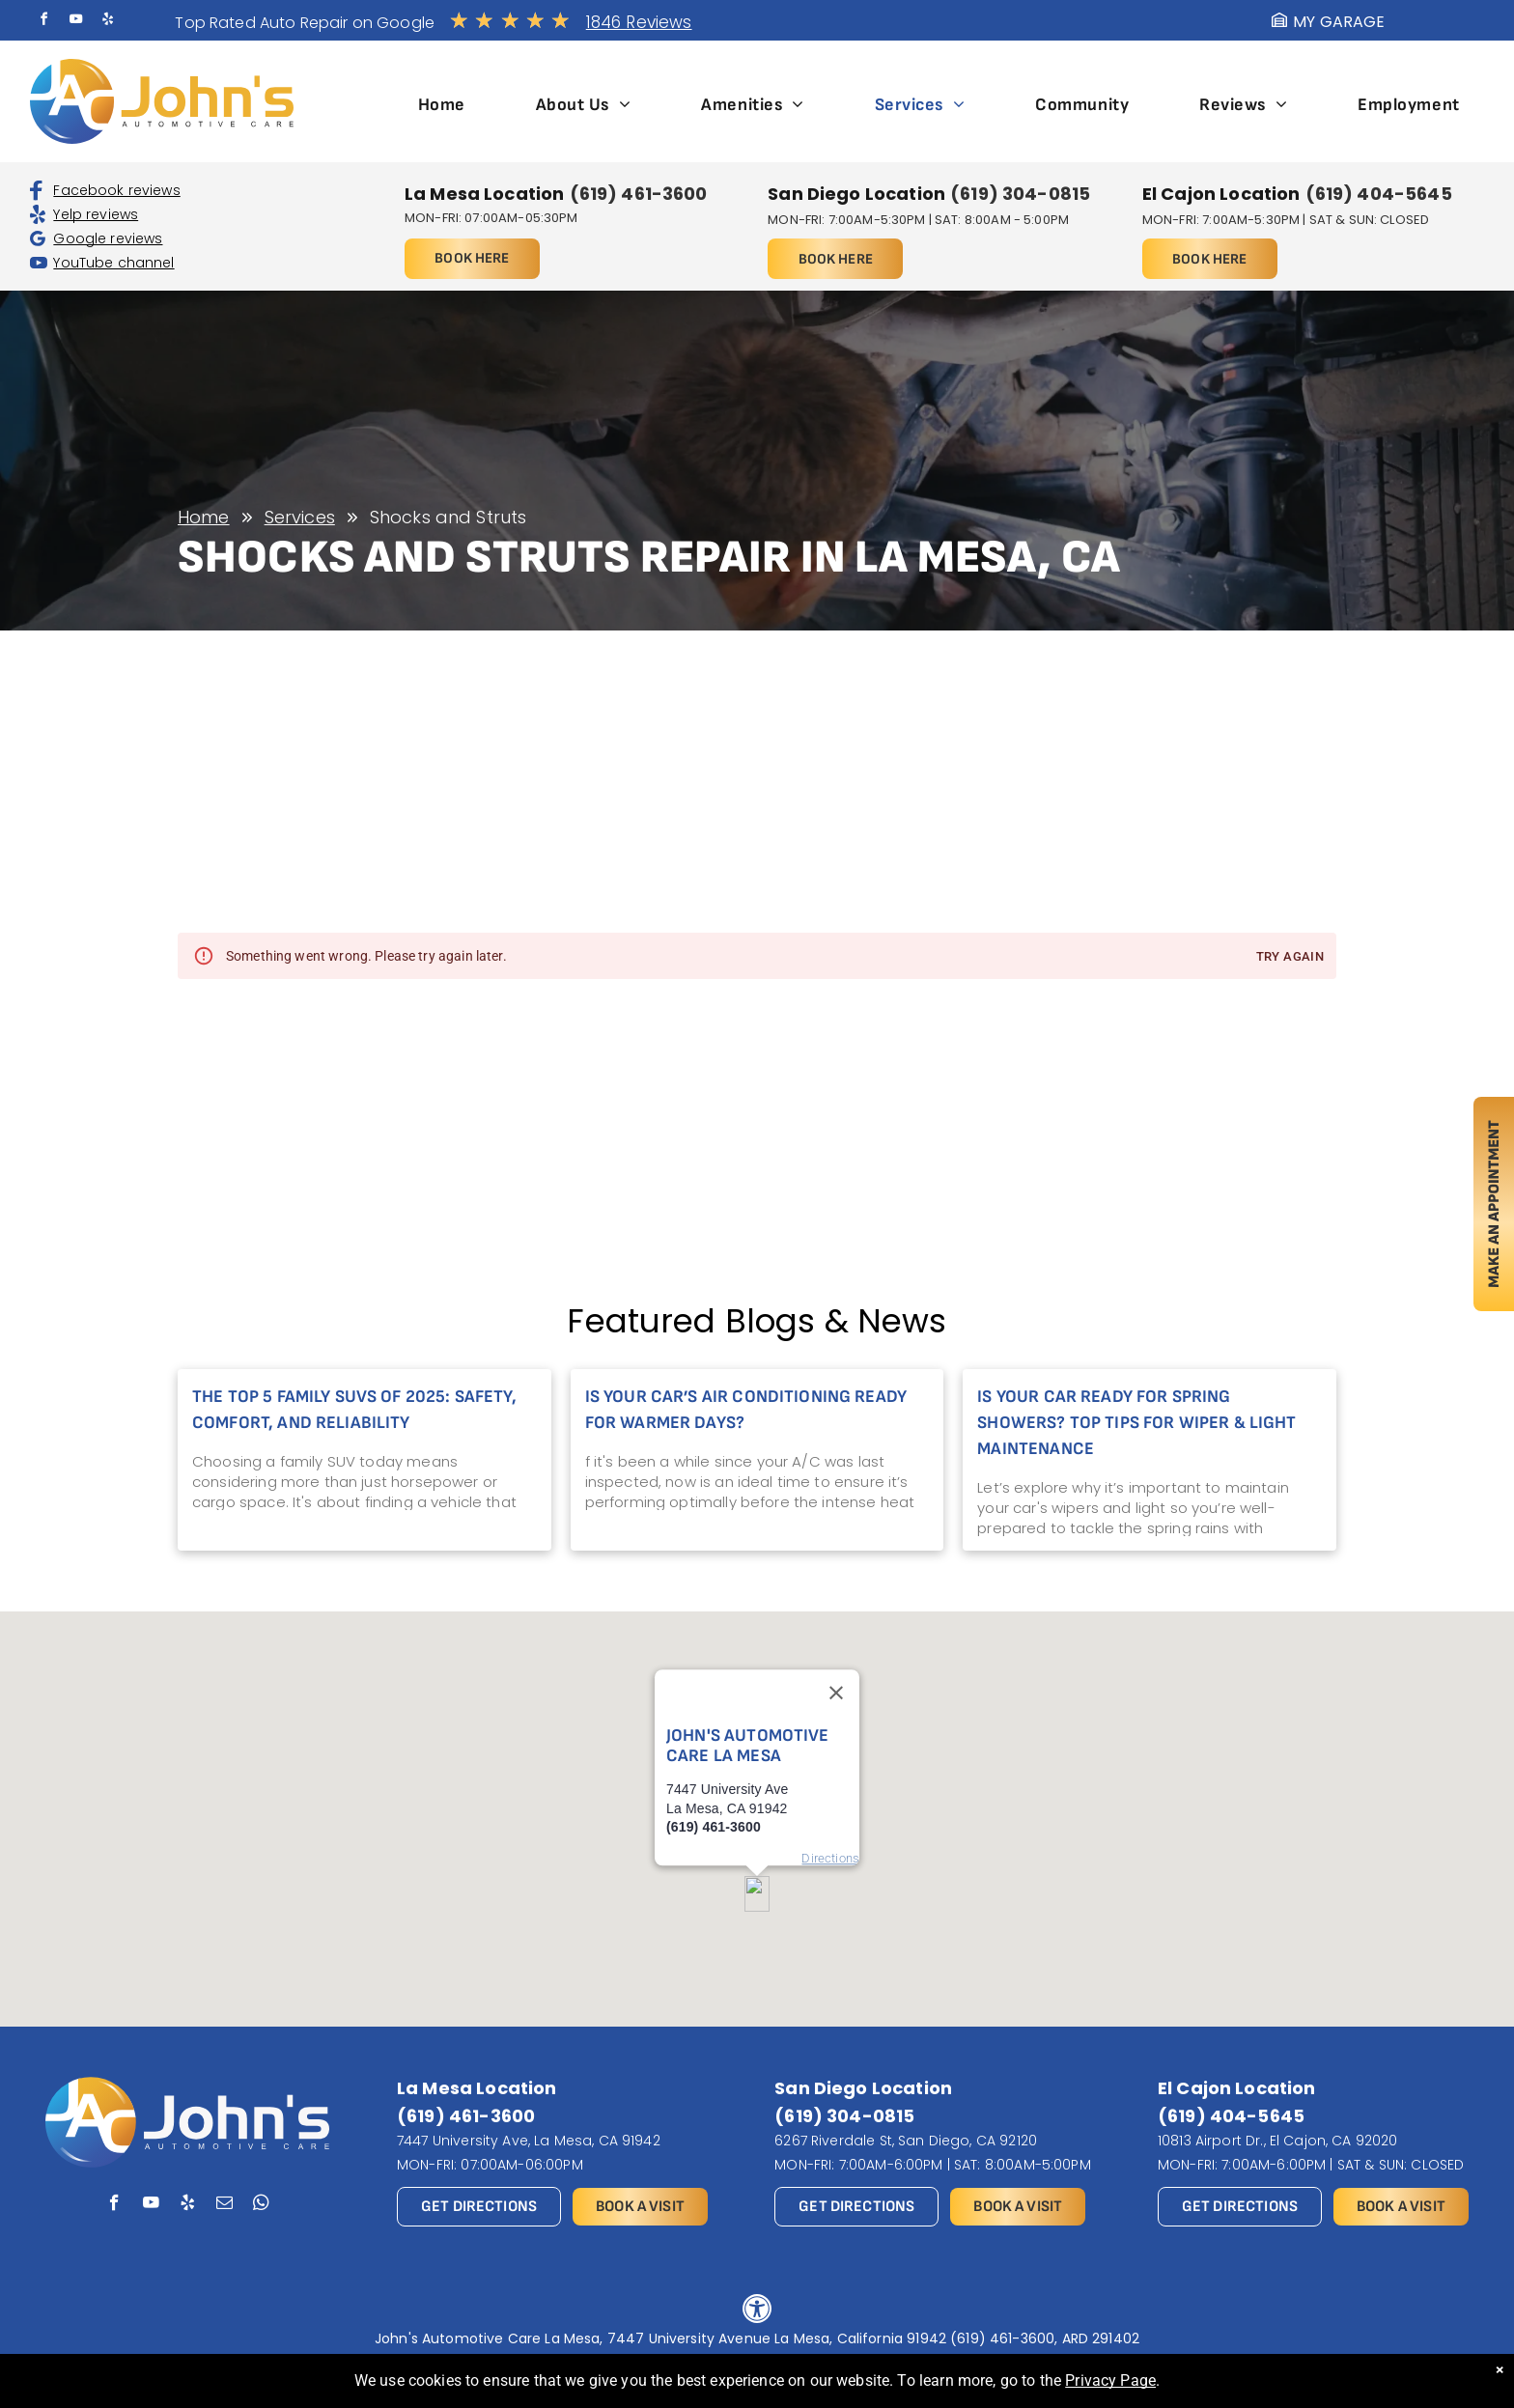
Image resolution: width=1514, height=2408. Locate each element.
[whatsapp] (261, 2205)
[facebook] (43, 22)
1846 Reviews (639, 22)
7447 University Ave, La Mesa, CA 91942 (528, 2140)
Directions (830, 1801)
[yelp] (108, 22)
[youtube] (76, 22)
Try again (1290, 957)
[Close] (836, 1635)
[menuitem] (441, 105)
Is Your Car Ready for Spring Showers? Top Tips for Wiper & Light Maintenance (1136, 1422)
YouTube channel (113, 262)
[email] (224, 2205)
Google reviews (107, 238)
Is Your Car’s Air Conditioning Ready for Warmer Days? (746, 1409)
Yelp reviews (95, 214)
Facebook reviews (116, 190)
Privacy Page (1110, 2380)
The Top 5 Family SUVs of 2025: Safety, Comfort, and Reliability (354, 1409)
